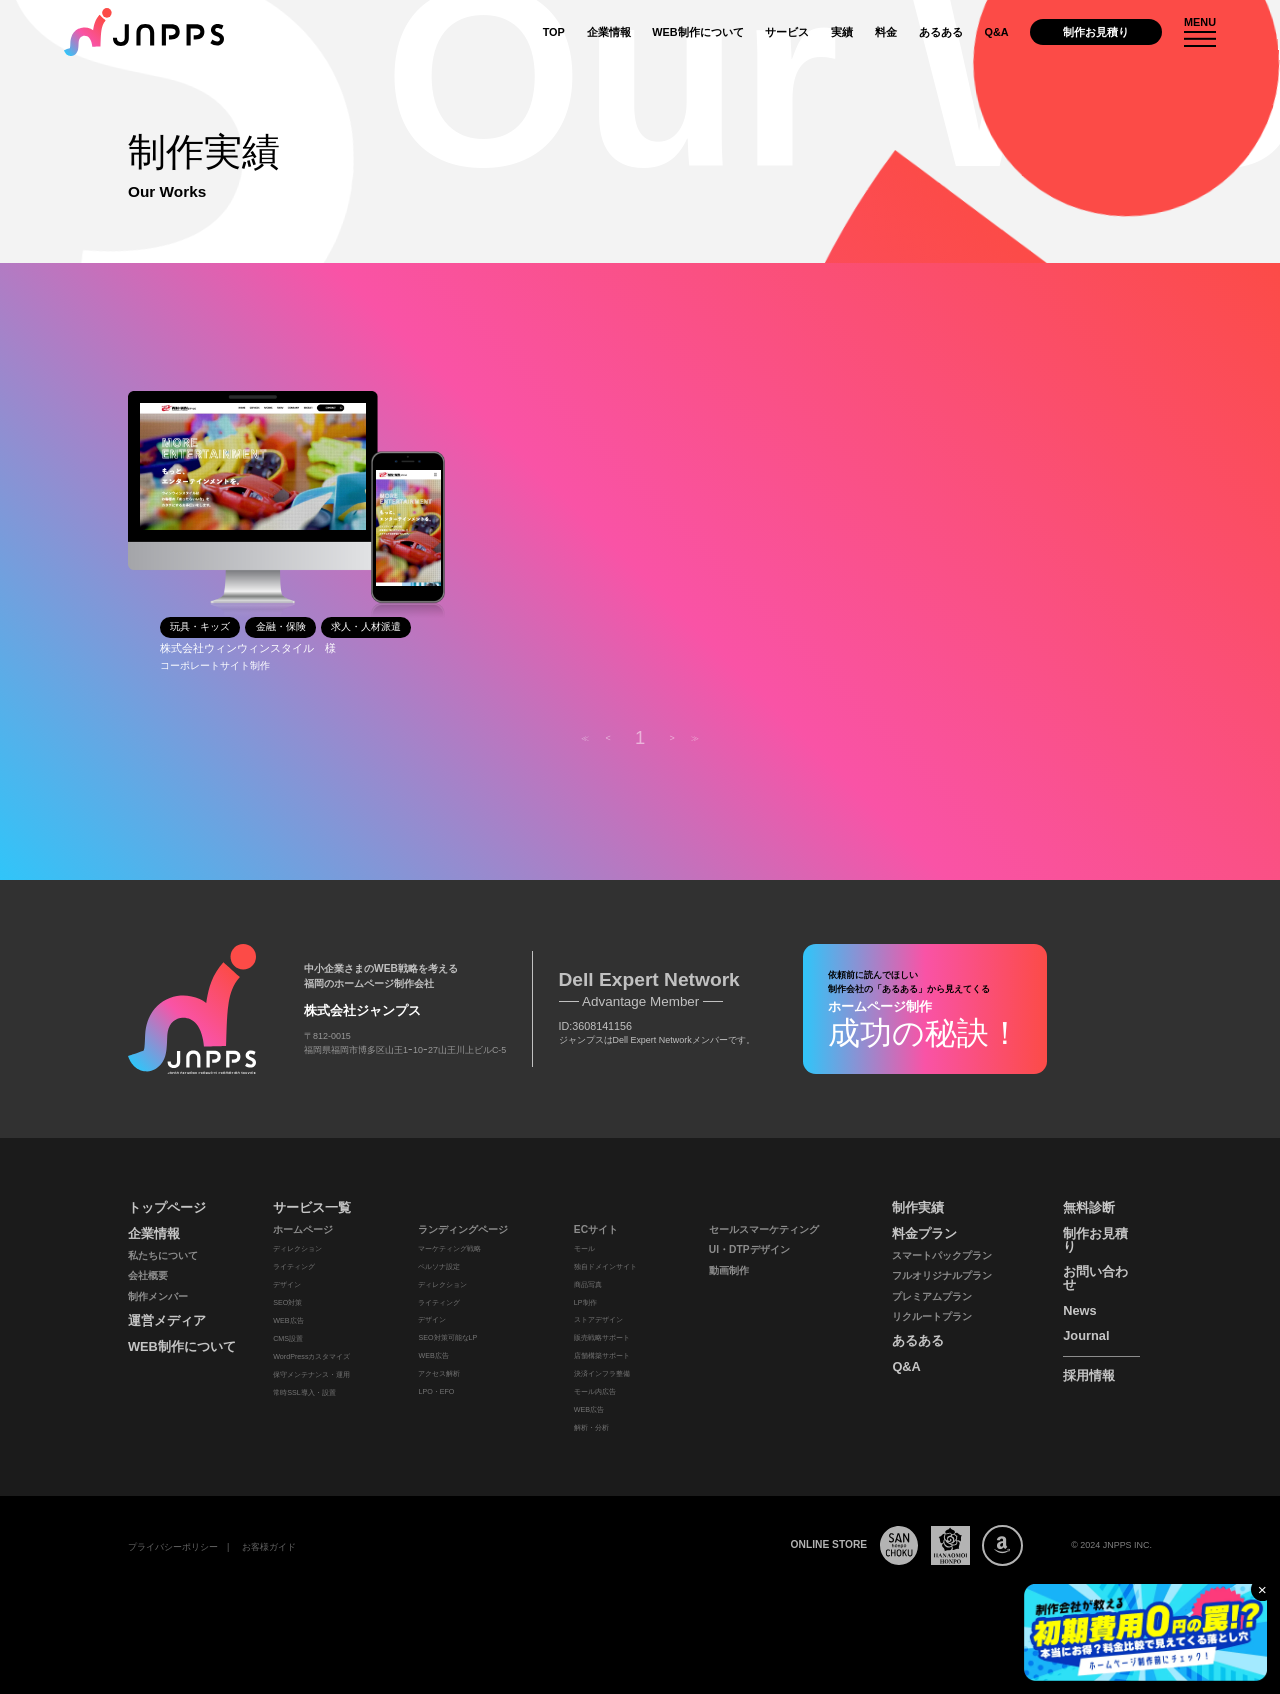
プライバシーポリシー (173, 1547)
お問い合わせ (1095, 1278)
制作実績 (918, 1207)
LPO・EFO (436, 1392)
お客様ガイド (269, 1547)
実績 (842, 32)
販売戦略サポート (602, 1338)
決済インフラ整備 (602, 1374)
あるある (941, 32)
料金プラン (924, 1233)
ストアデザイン (598, 1320)
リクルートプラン (932, 1316)
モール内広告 (595, 1392)
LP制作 (585, 1303)
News (1079, 1310)
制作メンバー (158, 1296)
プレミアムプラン (932, 1296)
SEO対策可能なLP (447, 1338)
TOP (554, 32)
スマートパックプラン (942, 1255)
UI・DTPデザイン (749, 1249)
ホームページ (303, 1229)
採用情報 (1089, 1375)
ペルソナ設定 (439, 1267)
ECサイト (596, 1229)
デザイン (287, 1285)
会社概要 (148, 1275)
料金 (886, 32)
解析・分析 (591, 1428)
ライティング (294, 1267)
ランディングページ (463, 1229)
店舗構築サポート (602, 1356)
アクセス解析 (439, 1374)
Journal (1086, 1335)
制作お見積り (1096, 32)
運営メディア (167, 1320)
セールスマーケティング (764, 1229)
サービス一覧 (312, 1207)
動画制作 (729, 1270)
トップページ (167, 1207)
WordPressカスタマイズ (311, 1357)
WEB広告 (288, 1321)
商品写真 (588, 1285)
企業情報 (609, 32)
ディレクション (297, 1249)
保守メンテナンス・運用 (311, 1375)
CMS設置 (288, 1339)
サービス (787, 32)
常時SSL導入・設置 (304, 1393)
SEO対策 (287, 1303)
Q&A (996, 32)
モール (584, 1249)
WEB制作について (697, 32)
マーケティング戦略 (449, 1249)
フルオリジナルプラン (942, 1275)
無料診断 (1089, 1207)
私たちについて (163, 1255)
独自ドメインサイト (605, 1267)
